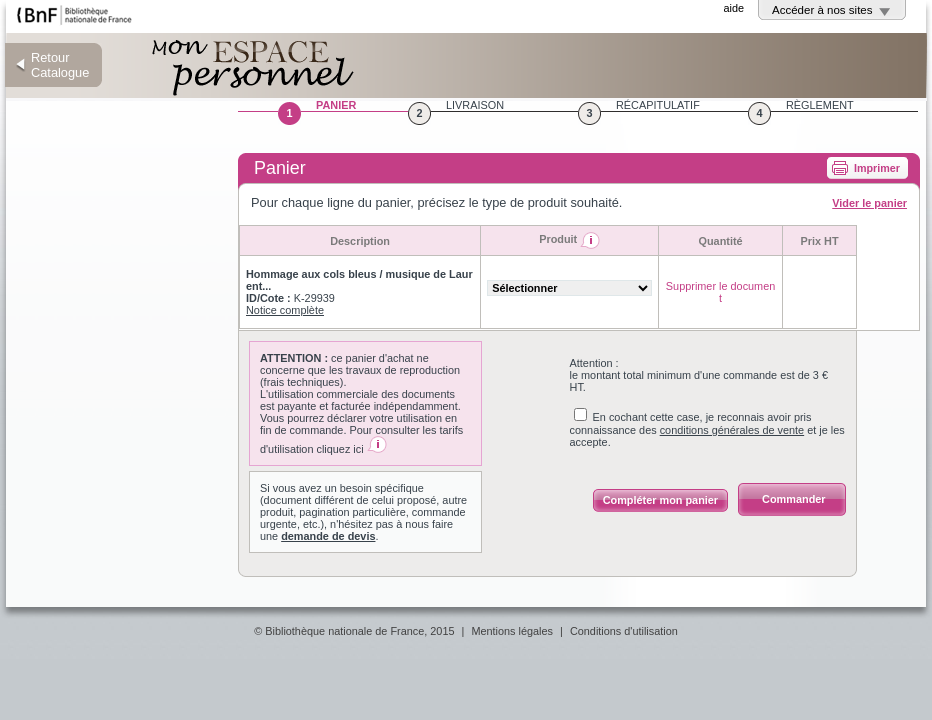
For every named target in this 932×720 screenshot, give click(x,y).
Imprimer (877, 168)
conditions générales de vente (732, 430)
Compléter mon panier (660, 500)
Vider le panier (869, 203)
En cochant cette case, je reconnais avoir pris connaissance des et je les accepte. (707, 429)
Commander (793, 499)
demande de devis (328, 536)
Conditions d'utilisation (624, 631)
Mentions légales (512, 631)
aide (733, 8)
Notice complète (285, 310)
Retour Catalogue (60, 65)
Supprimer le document (720, 292)
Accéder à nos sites (822, 10)
